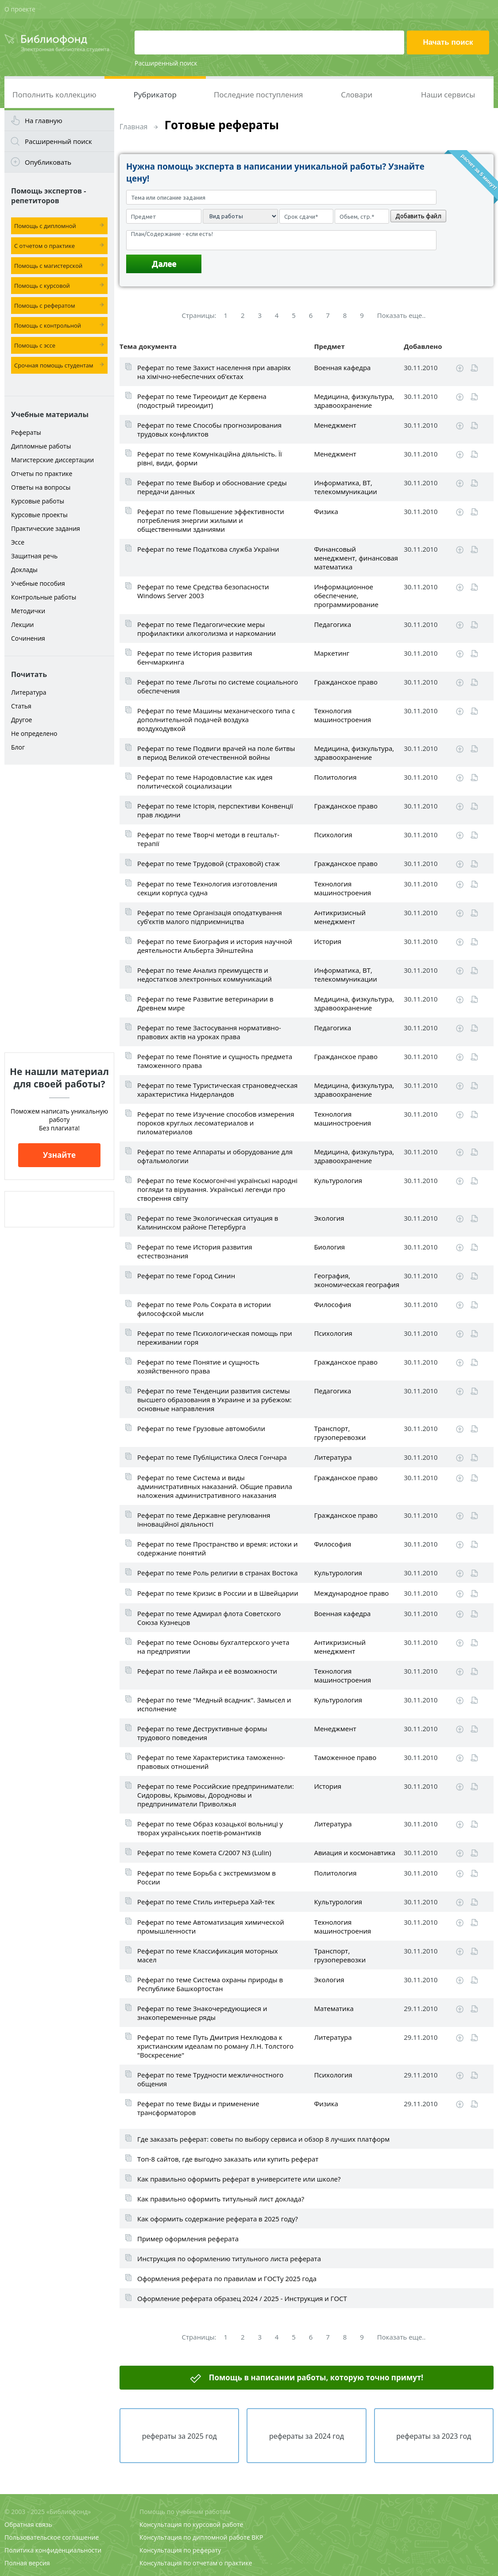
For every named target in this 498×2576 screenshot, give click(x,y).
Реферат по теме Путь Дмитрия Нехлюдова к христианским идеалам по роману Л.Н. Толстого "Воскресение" (215, 2046)
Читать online (474, 368)
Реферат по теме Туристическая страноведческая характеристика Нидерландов (217, 1089)
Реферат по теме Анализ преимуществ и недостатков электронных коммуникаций (204, 974)
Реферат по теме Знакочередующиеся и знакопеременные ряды (202, 2013)
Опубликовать (48, 162)
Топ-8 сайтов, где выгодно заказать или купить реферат (227, 2158)
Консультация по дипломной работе (194, 2537)
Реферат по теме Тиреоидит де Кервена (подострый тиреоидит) (201, 401)
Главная (133, 127)
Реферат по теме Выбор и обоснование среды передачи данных (212, 487)
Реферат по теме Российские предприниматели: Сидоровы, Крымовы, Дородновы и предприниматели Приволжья (215, 1795)
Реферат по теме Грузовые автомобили (201, 1428)
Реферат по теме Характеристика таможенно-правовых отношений (211, 1762)
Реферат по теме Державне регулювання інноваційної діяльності (203, 1519)
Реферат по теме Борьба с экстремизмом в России (206, 1877)
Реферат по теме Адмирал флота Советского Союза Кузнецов (209, 1618)
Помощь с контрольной (47, 325)
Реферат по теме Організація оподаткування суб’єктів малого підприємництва (209, 917)
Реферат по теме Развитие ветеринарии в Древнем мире (205, 1003)
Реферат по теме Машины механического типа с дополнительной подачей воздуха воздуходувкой (216, 719)
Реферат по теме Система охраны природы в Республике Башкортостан (210, 1984)
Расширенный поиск (166, 63)
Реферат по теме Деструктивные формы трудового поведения (202, 1733)
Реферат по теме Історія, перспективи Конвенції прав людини (215, 810)
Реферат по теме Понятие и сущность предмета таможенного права (214, 1061)
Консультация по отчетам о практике (195, 2563)
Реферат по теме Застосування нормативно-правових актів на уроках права (209, 1032)
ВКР (257, 2537)
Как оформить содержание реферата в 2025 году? (217, 2218)
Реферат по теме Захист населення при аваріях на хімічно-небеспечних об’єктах (214, 372)
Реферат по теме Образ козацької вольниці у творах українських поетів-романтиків (210, 1828)
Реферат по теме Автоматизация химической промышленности (210, 1926)
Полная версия (27, 2563)
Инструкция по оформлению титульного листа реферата (229, 2258)
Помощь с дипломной (45, 226)
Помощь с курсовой (42, 286)
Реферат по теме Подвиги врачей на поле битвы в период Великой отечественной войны (216, 753)
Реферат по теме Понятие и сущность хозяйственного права (198, 1366)
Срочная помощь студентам (53, 365)
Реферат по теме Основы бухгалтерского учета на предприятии (213, 1646)
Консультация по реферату (180, 2550)
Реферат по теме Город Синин (186, 1275)
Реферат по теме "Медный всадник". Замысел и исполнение (214, 1704)
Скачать (459, 368)
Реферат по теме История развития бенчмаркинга (194, 657)
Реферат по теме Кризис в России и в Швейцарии (217, 1593)
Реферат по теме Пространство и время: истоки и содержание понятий (217, 1548)
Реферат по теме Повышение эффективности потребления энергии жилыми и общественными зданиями (210, 520)
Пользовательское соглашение (51, 2537)
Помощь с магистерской (48, 266)
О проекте (19, 9)
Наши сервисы (448, 94)
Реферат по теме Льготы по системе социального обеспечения (217, 686)
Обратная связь (28, 2524)
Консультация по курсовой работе (191, 2524)
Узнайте (59, 1155)
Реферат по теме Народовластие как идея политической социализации (205, 781)
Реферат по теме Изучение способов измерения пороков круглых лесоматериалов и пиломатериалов (215, 1123)
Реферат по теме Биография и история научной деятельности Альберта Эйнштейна (214, 946)
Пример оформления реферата (188, 2238)
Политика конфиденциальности (52, 2550)
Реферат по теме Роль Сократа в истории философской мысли (204, 1309)
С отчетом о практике (44, 246)
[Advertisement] (59, 908)
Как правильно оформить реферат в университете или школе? (238, 2178)
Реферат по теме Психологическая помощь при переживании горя (214, 1337)
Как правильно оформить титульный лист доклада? (220, 2198)
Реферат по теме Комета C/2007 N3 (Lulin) (204, 1852)
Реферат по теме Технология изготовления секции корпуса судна (207, 888)
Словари (356, 94)
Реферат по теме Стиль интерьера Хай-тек (205, 1901)
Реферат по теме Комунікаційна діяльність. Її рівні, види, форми (209, 458)
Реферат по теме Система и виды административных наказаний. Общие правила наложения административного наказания (214, 1486)
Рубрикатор (155, 94)
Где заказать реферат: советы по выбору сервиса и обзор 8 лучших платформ (263, 2139)
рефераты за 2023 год (433, 2436)
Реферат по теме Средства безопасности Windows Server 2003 (203, 591)
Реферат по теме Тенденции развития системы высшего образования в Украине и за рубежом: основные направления (214, 1399)
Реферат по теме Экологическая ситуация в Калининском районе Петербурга (207, 1222)
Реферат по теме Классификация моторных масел (207, 1955)
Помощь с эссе (34, 345)
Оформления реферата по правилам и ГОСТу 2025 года (227, 2278)
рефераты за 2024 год (306, 2436)
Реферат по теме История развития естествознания (194, 1251)
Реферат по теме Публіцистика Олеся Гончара (212, 1457)
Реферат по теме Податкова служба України (208, 549)
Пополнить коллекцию (54, 94)
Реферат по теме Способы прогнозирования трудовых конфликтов (209, 429)
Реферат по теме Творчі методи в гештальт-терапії (208, 839)
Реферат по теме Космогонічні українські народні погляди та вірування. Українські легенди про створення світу (217, 1189)
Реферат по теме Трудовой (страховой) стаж (208, 863)
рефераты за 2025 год (179, 2436)
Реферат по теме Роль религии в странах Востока (217, 1572)
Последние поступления (258, 94)
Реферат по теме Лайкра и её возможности (207, 1671)
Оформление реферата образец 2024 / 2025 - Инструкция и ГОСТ (242, 2298)
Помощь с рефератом (44, 305)
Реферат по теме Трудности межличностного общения (210, 2079)
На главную (43, 120)
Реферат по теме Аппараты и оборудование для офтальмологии (215, 1156)
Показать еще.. (401, 315)
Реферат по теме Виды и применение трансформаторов (198, 2108)
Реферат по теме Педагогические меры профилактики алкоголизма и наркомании (206, 629)
